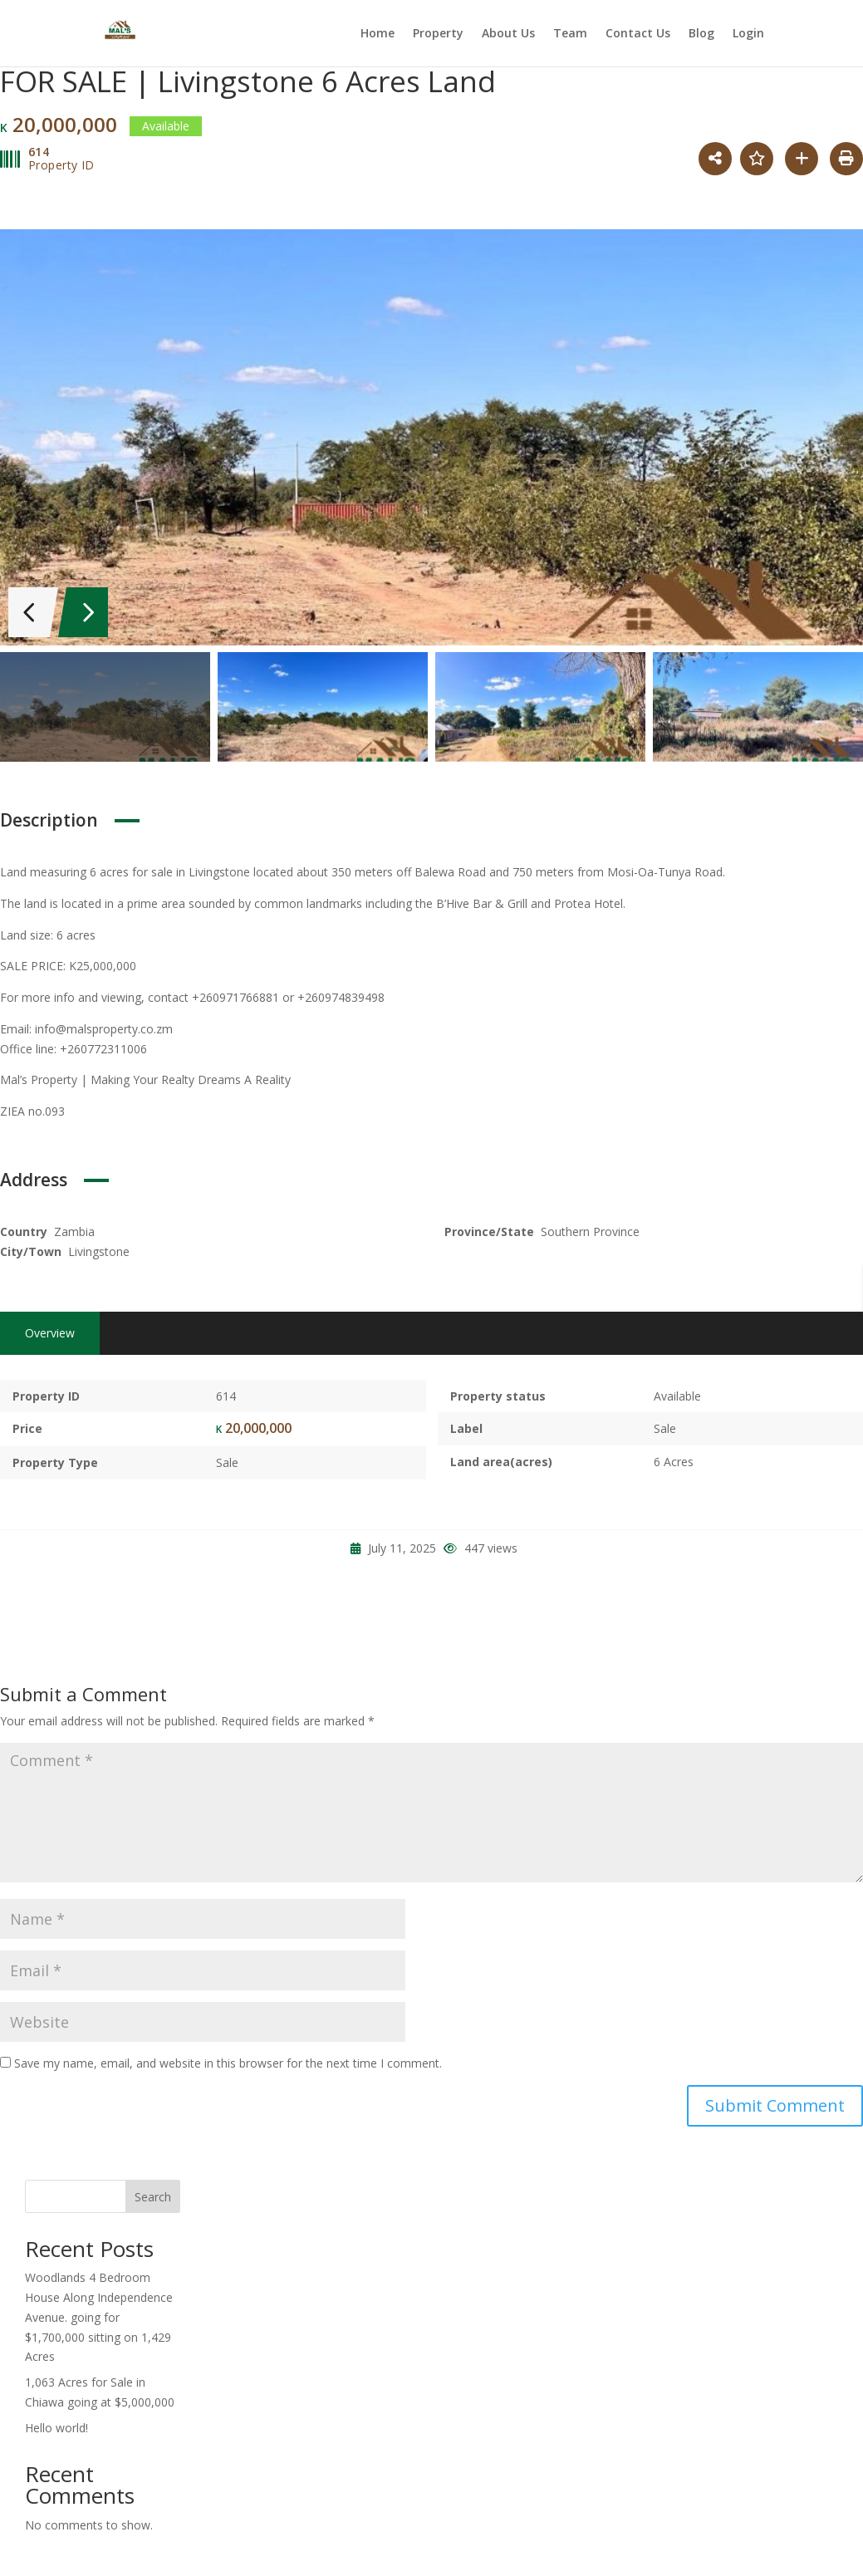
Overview (50, 1328)
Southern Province (590, 1227)
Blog (701, 34)
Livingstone (99, 1246)
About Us (508, 34)
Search (153, 2193)
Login (748, 34)
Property (438, 34)
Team (570, 34)
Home (377, 34)
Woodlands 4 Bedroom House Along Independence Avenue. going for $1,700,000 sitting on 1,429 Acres (99, 2312)
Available (677, 1391)
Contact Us (638, 34)
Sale (227, 1458)
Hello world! (56, 2423)
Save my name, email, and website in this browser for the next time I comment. (228, 2059)
